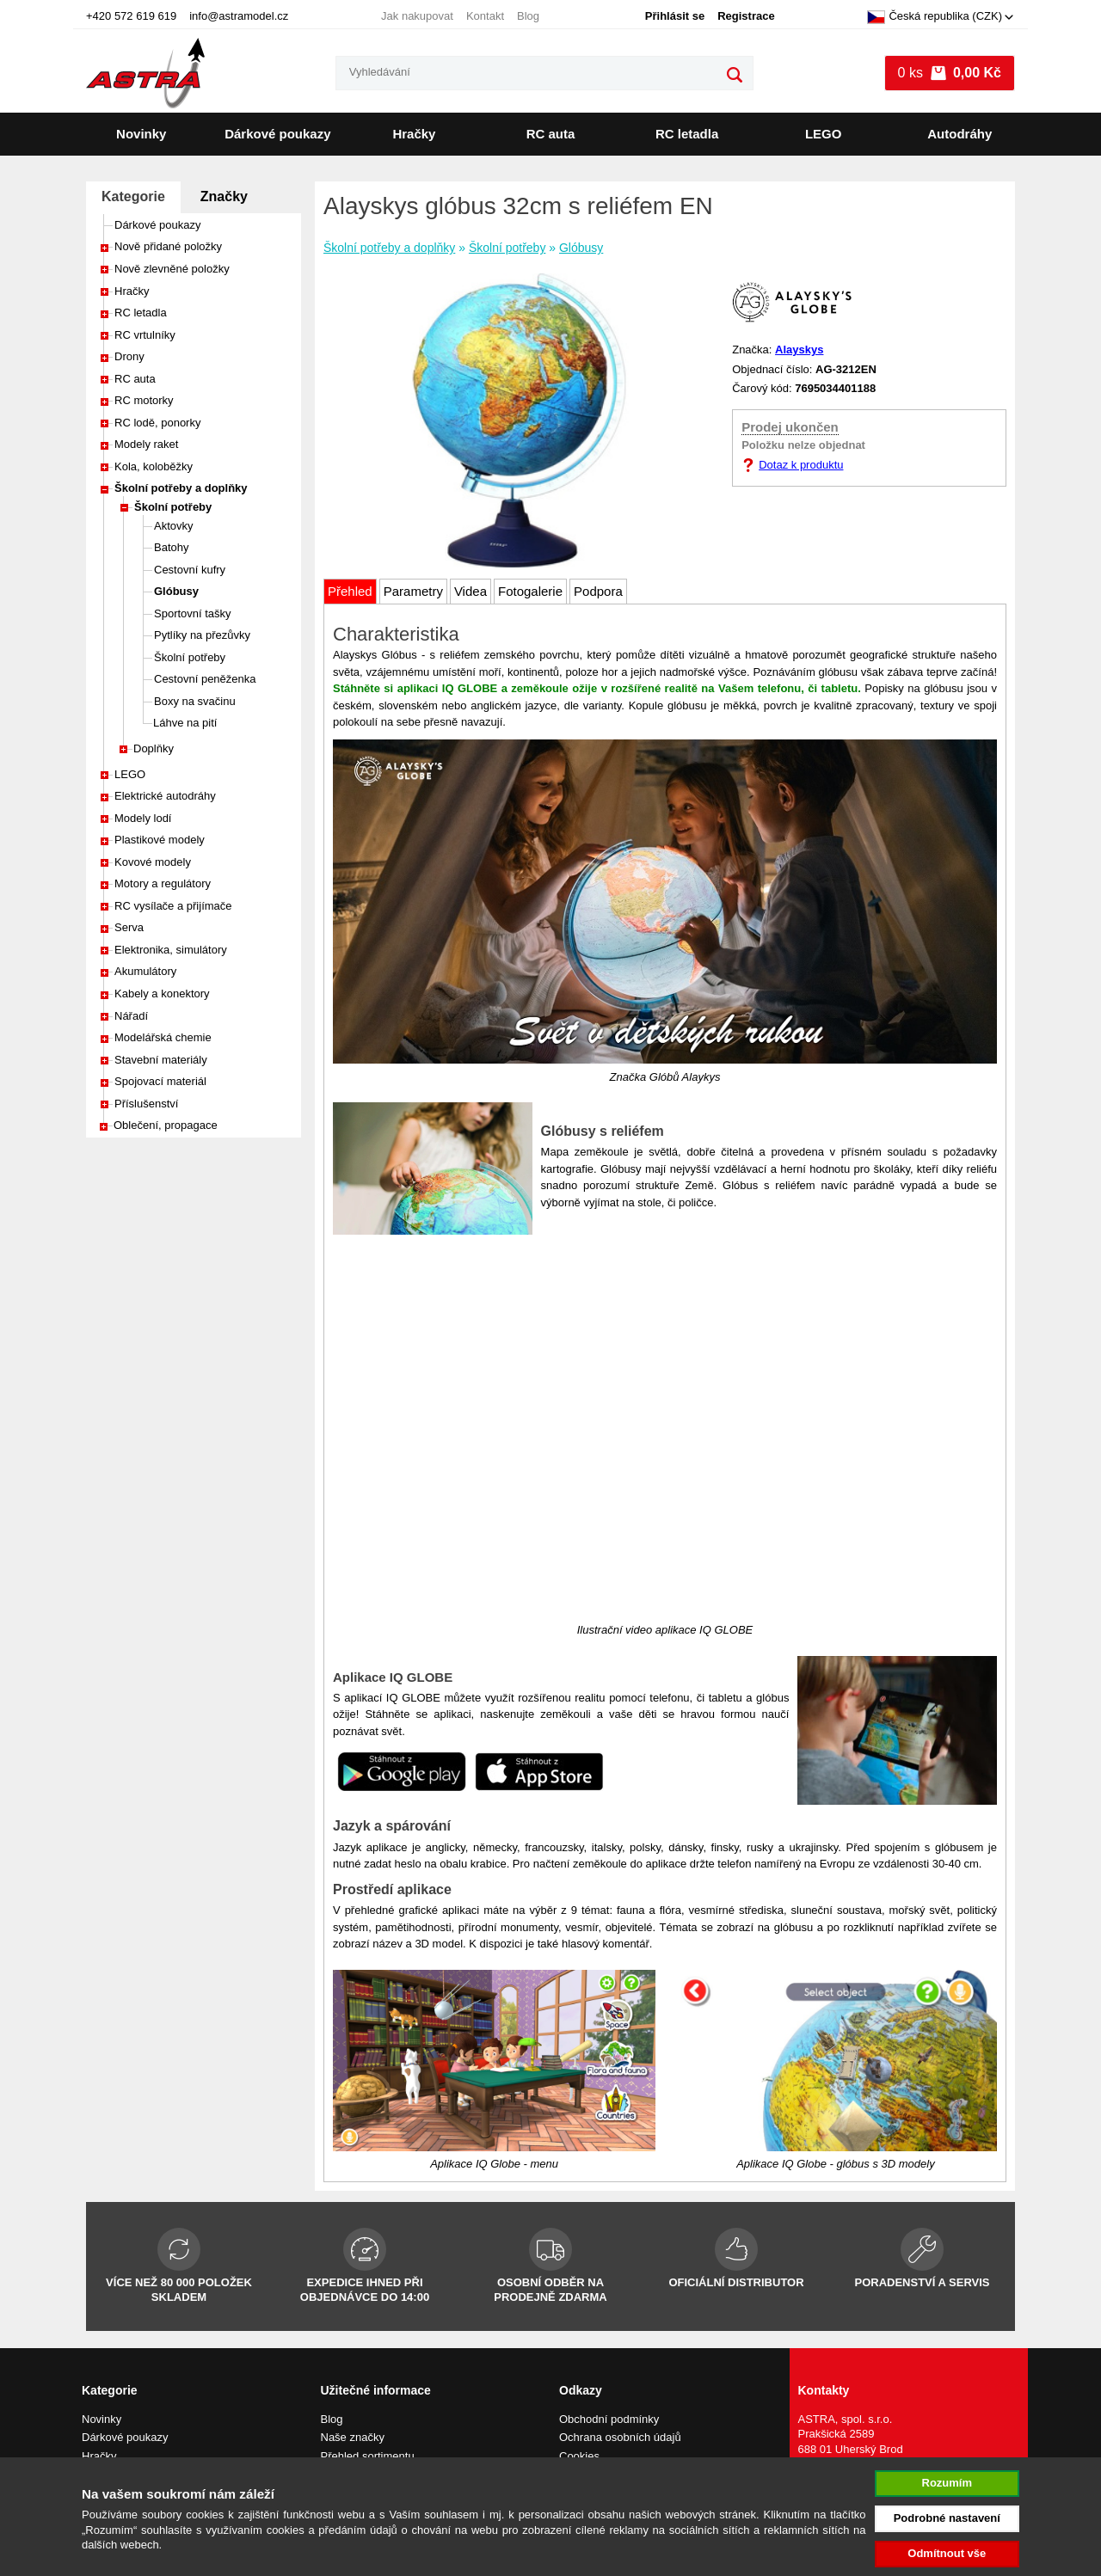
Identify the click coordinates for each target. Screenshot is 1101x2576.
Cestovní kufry (189, 569)
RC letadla (686, 133)
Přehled (350, 591)
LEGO (823, 133)
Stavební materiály (160, 1059)
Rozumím (947, 2482)
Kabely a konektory (162, 993)
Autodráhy (959, 133)
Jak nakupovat (417, 15)
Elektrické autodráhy (165, 795)
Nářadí (131, 1015)
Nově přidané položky (168, 246)
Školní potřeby (173, 506)
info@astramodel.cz (238, 15)
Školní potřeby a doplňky (181, 487)
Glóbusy (176, 591)
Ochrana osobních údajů (620, 2437)
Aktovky (174, 525)
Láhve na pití (185, 722)
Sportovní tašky (192, 613)
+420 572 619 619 (131, 15)
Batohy (171, 547)
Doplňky (153, 748)
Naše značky (352, 2437)
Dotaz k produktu (801, 464)
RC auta (550, 133)
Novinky (141, 133)
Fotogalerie (530, 591)
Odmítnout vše (946, 2553)
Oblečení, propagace (166, 1125)
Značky (224, 196)
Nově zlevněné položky (172, 268)
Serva (129, 927)
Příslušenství (146, 1103)
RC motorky (144, 400)
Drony (129, 356)
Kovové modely (152, 862)
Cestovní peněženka (205, 678)
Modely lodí (142, 818)
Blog (528, 15)
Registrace (745, 15)
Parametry (413, 591)
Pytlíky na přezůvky (202, 635)
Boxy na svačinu (195, 701)
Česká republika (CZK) (934, 17)
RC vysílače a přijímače (173, 905)
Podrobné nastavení (947, 2518)
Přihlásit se (674, 15)
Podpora (598, 591)
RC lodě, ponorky (157, 422)
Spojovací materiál (160, 1081)
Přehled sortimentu (368, 2456)
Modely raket (146, 444)
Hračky (413, 133)
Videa (470, 591)
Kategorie (133, 196)
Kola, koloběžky (153, 466)
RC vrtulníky (144, 334)
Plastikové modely (159, 839)
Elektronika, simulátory (170, 949)
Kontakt (485, 15)
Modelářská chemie (163, 1037)
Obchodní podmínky (609, 2419)
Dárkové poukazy (277, 133)
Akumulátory (145, 971)
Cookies (579, 2456)
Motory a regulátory (162, 883)
